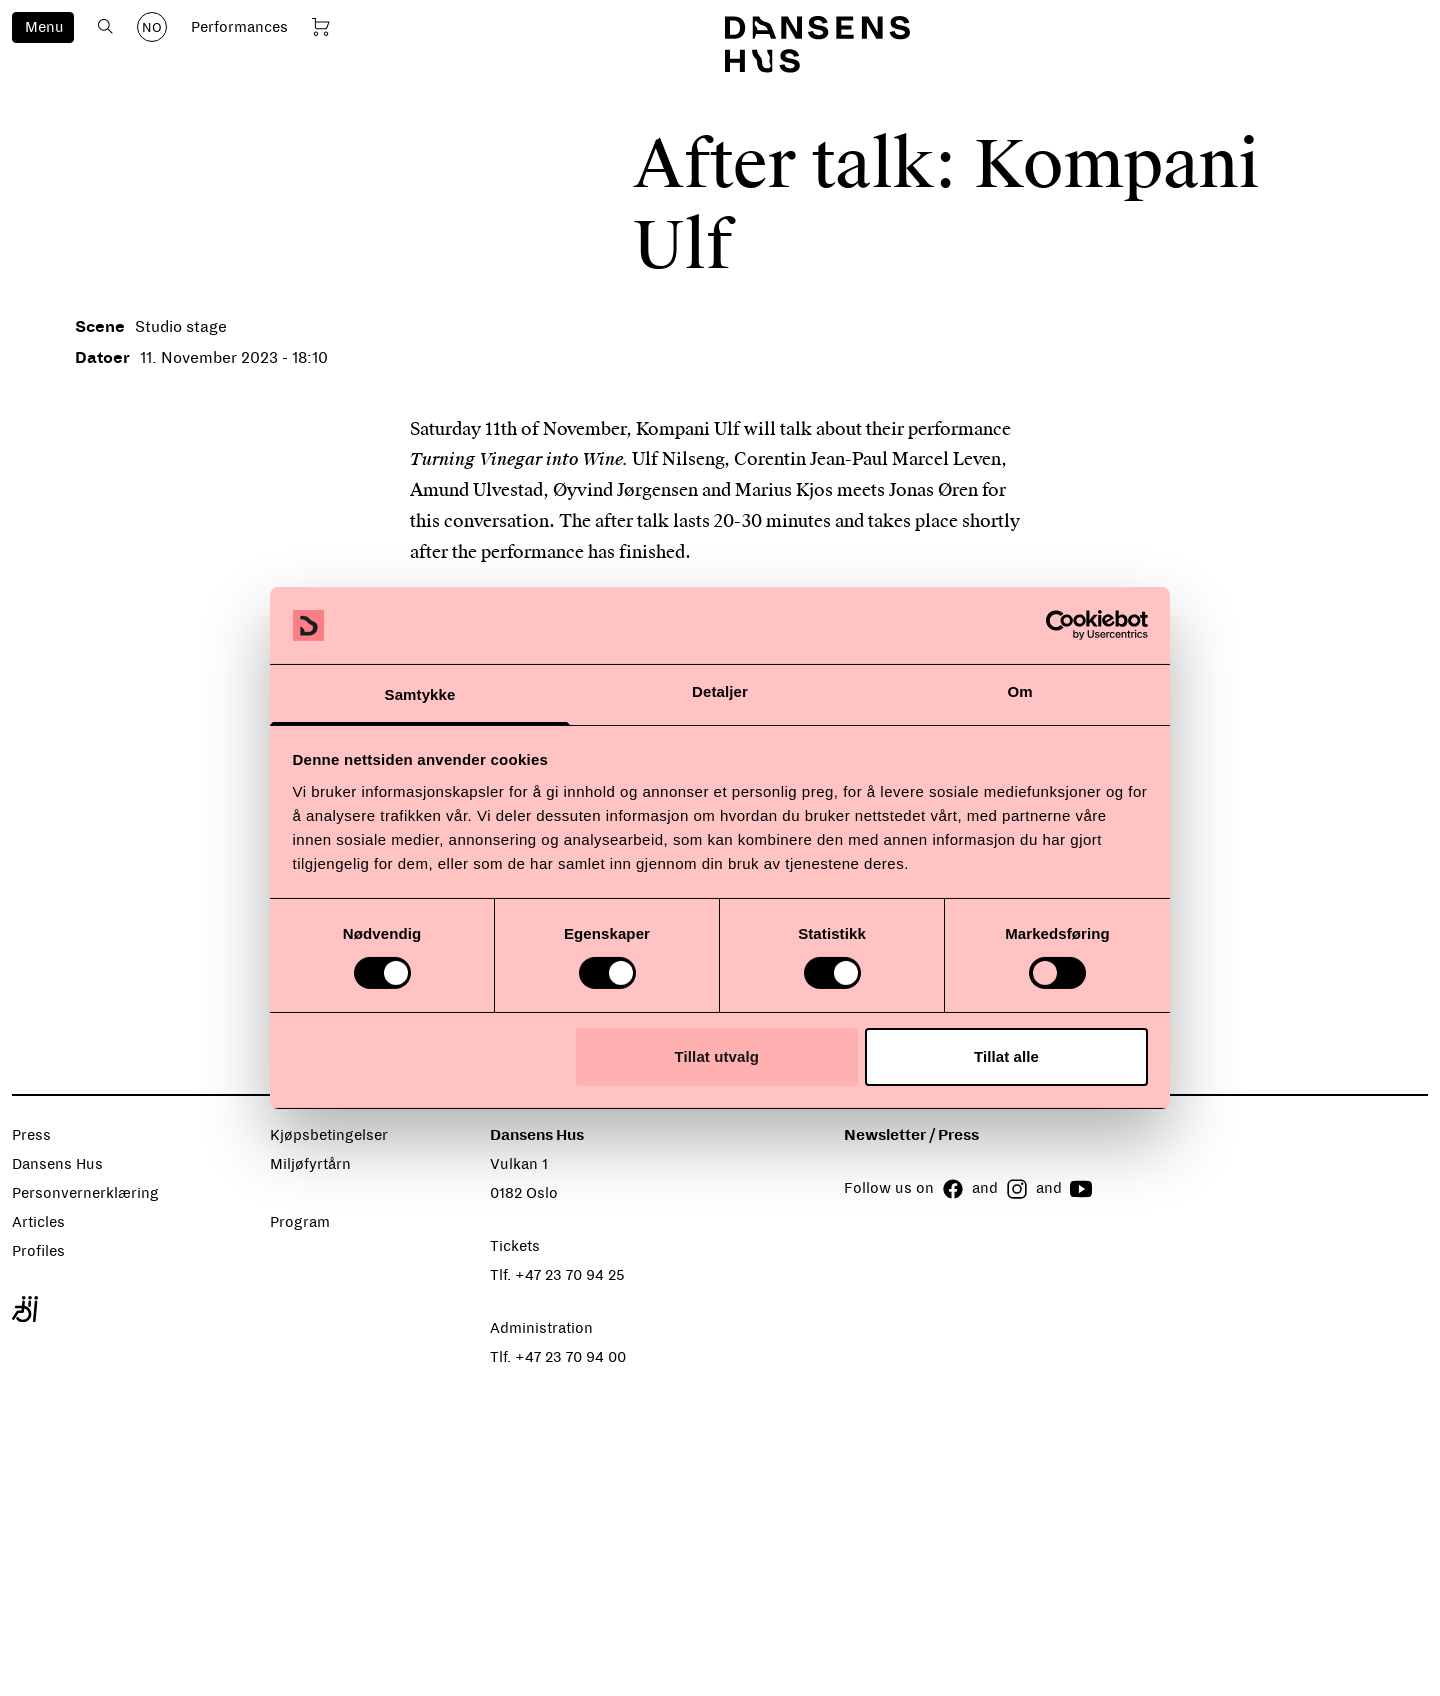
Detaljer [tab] (720, 691)
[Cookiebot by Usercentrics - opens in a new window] (1060, 625)
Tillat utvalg (717, 1056)
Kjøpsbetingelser (329, 1135)
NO (152, 28)
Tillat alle (1006, 1056)
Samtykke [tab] (420, 694)
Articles (38, 1222)
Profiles (38, 1251)
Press (31, 1135)
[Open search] (105, 26)
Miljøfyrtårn (310, 1164)
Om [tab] (1019, 691)
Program (300, 1222)
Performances (239, 27)
